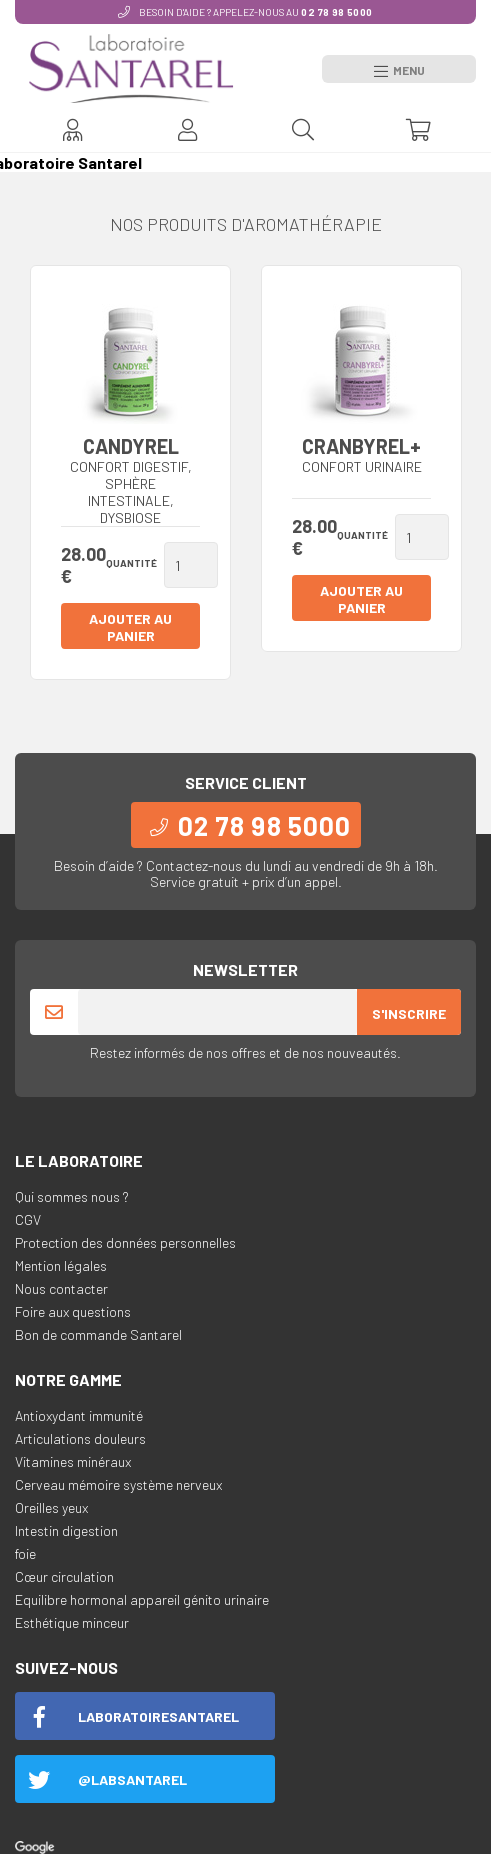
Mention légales (61, 1265)
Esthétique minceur (72, 1622)
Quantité (131, 563)
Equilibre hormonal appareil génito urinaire (142, 1599)
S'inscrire (409, 1013)
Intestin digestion (66, 1530)
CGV (28, 1219)
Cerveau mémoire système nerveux (118, 1484)
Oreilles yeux (51, 1507)
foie (25, 1553)
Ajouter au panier (130, 627)
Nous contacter (61, 1288)
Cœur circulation (64, 1576)
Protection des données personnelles (125, 1242)
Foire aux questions (73, 1311)
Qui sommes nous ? (72, 1196)
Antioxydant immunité (79, 1415)
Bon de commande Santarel (98, 1334)
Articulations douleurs (80, 1438)
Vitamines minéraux (73, 1461)
